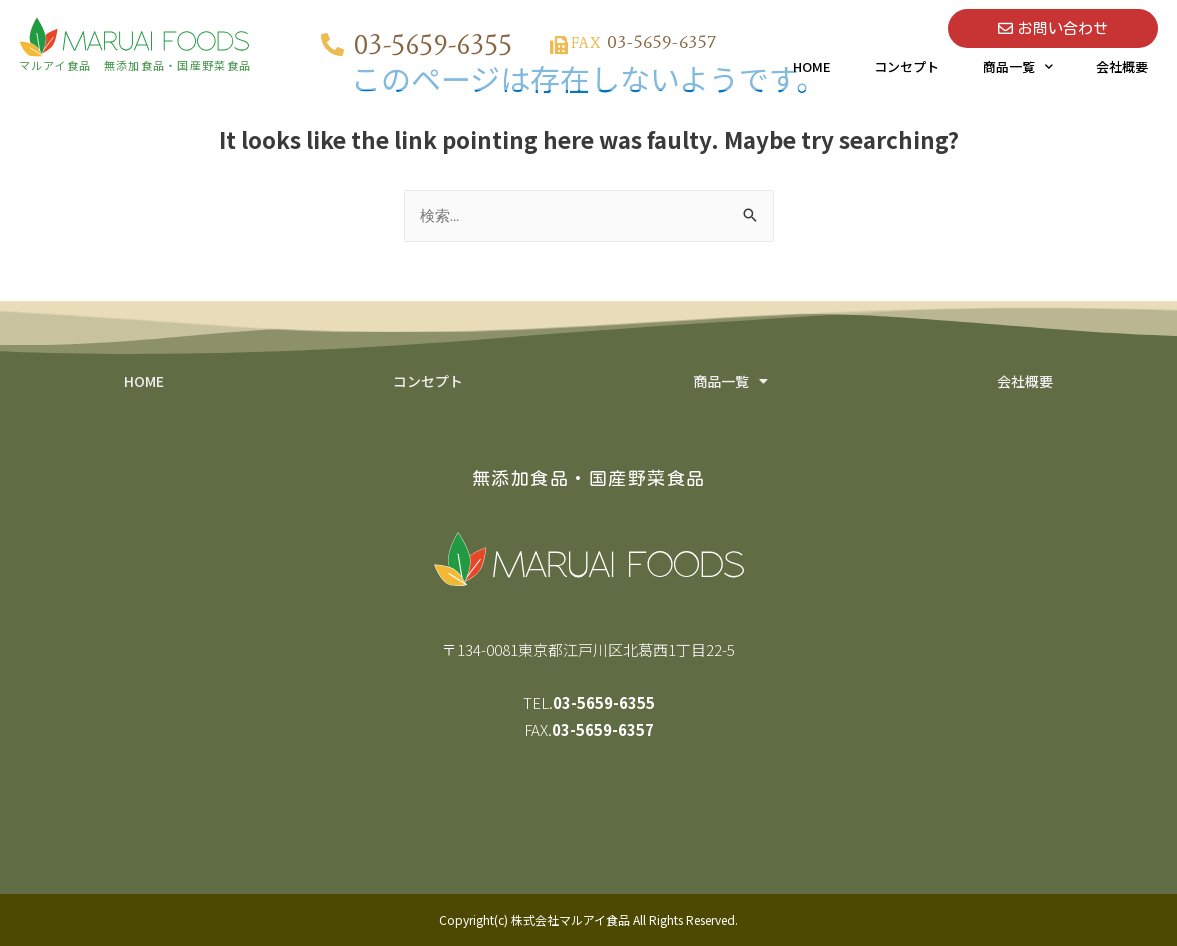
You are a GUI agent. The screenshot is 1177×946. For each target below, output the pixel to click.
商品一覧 (1018, 67)
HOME (812, 66)
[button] (1053, 28)
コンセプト (906, 66)
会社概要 (1122, 66)
